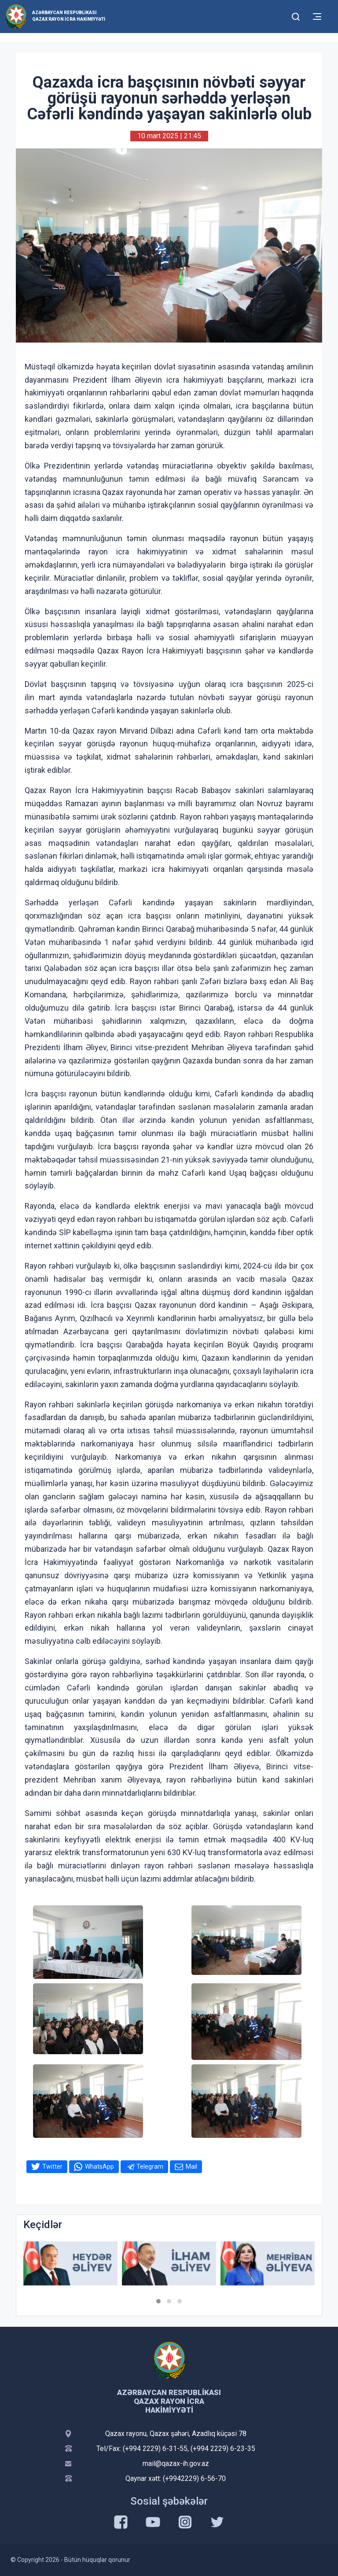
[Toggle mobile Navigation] (317, 16)
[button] (158, 2301)
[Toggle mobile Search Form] (295, 15)
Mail (191, 2166)
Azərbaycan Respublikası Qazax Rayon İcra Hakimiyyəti (68, 16)
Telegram (149, 2166)
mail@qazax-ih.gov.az (176, 2463)
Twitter (52, 2166)
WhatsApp (99, 2166)
